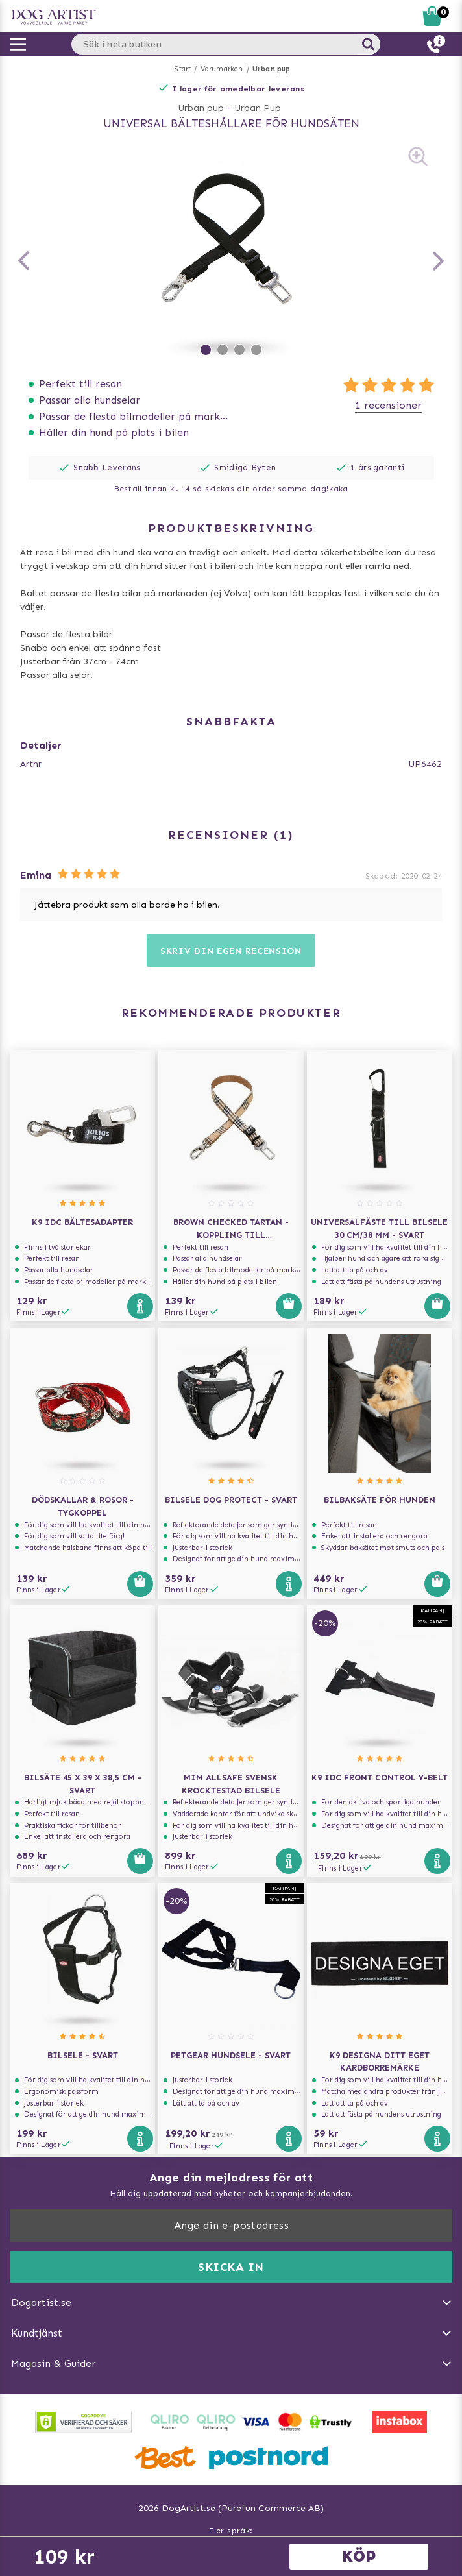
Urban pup (271, 69)
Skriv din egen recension (231, 950)
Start (183, 69)
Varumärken (222, 69)
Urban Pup (257, 108)
